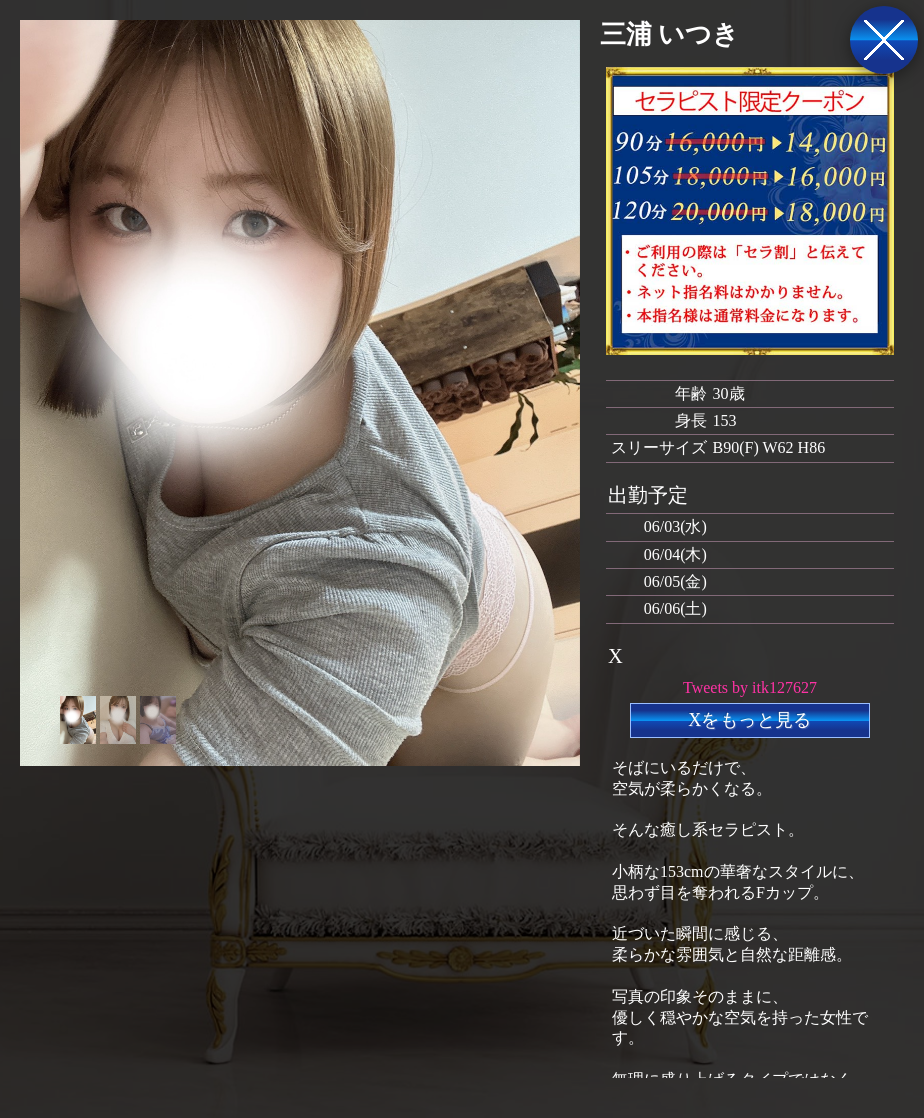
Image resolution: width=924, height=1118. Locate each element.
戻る (884, 40)
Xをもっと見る (750, 720)
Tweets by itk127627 (750, 687)
